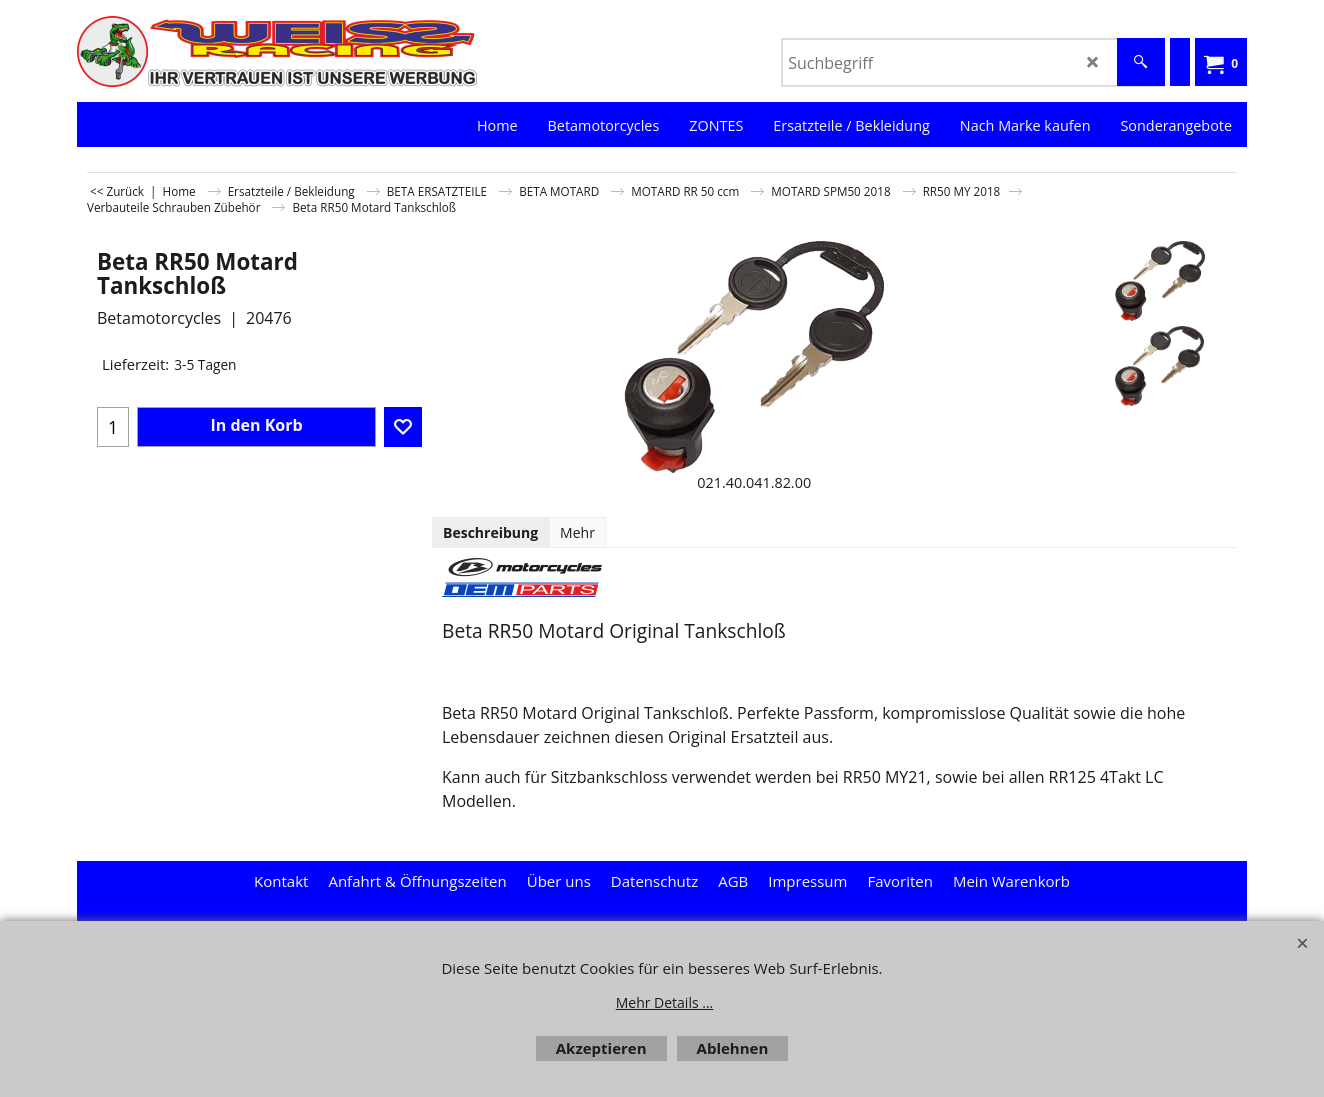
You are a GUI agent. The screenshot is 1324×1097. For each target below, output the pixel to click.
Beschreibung (490, 532)
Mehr (577, 532)
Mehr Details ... (665, 1002)
